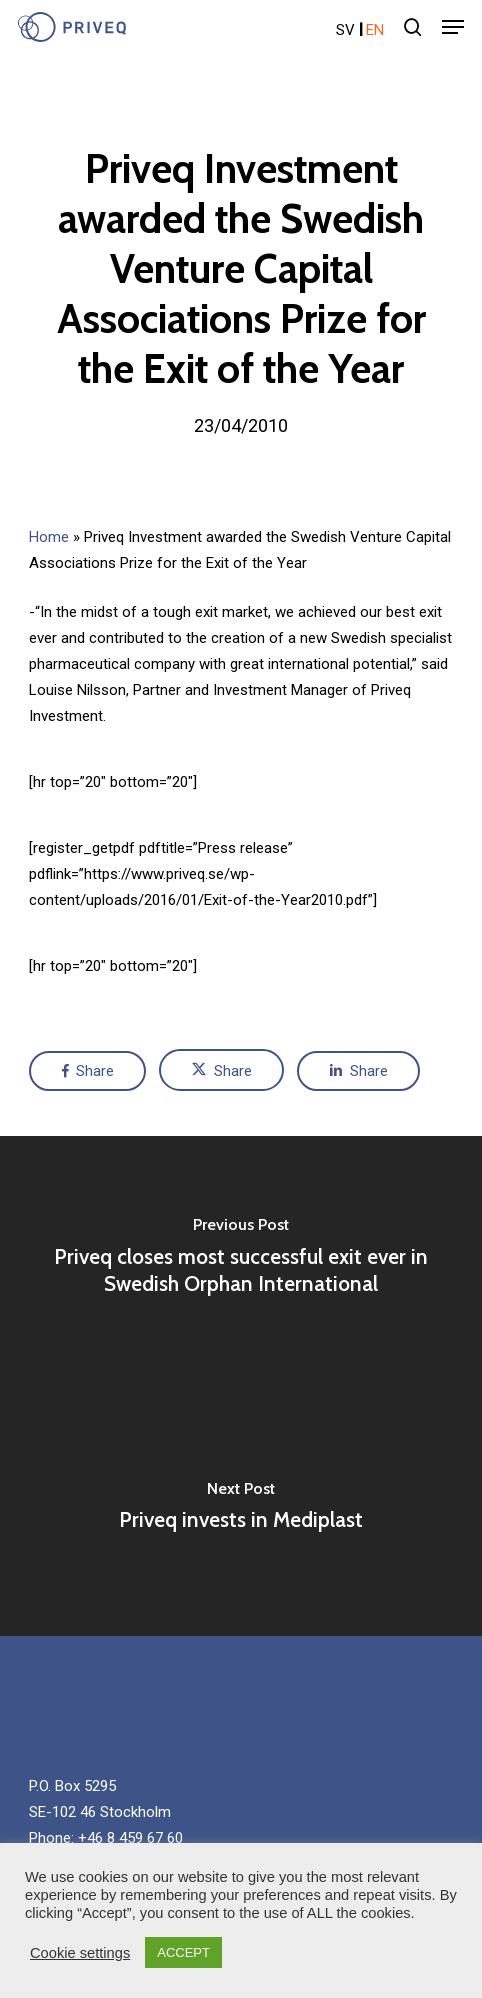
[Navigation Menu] (453, 27)
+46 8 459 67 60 (130, 1838)
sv (345, 30)
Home (49, 537)
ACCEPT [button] (183, 1952)
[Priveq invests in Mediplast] (241, 1511)
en (375, 30)
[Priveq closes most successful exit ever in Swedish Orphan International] (241, 1261)
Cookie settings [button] (80, 1953)
